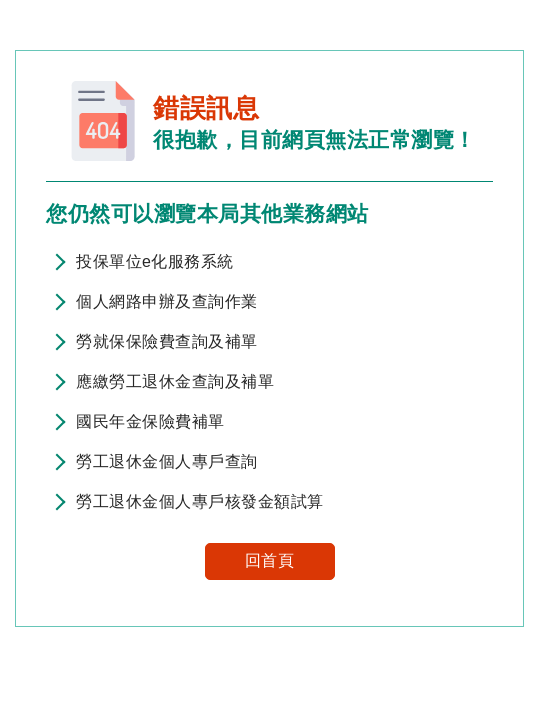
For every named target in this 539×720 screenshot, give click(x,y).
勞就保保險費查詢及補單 (167, 341)
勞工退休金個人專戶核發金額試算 (200, 501)
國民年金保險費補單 (150, 421)
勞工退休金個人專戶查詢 (167, 461)
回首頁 (270, 560)
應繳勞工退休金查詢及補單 (175, 381)
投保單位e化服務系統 (155, 261)
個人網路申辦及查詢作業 (167, 301)
